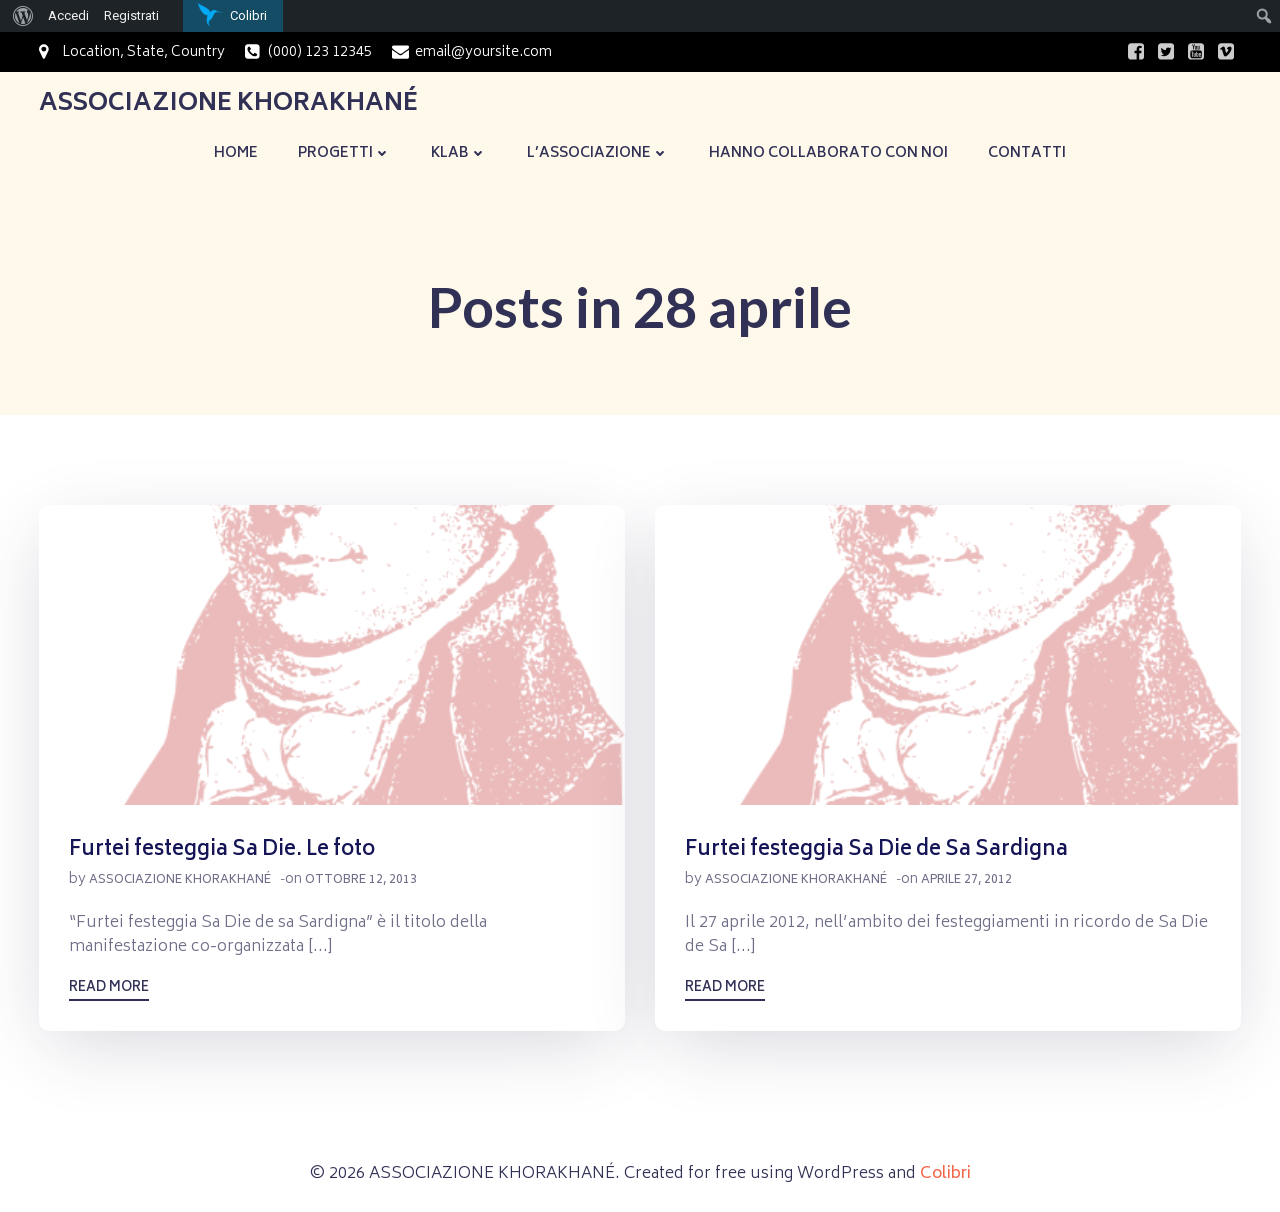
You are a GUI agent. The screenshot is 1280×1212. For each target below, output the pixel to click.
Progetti (344, 153)
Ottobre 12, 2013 (361, 880)
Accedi (68, 15)
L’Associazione (598, 153)
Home (236, 153)
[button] (332, 655)
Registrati (131, 15)
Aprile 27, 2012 (966, 880)
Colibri (945, 1174)
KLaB (459, 153)
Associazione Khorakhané (180, 880)
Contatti (1027, 153)
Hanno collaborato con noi (828, 153)
